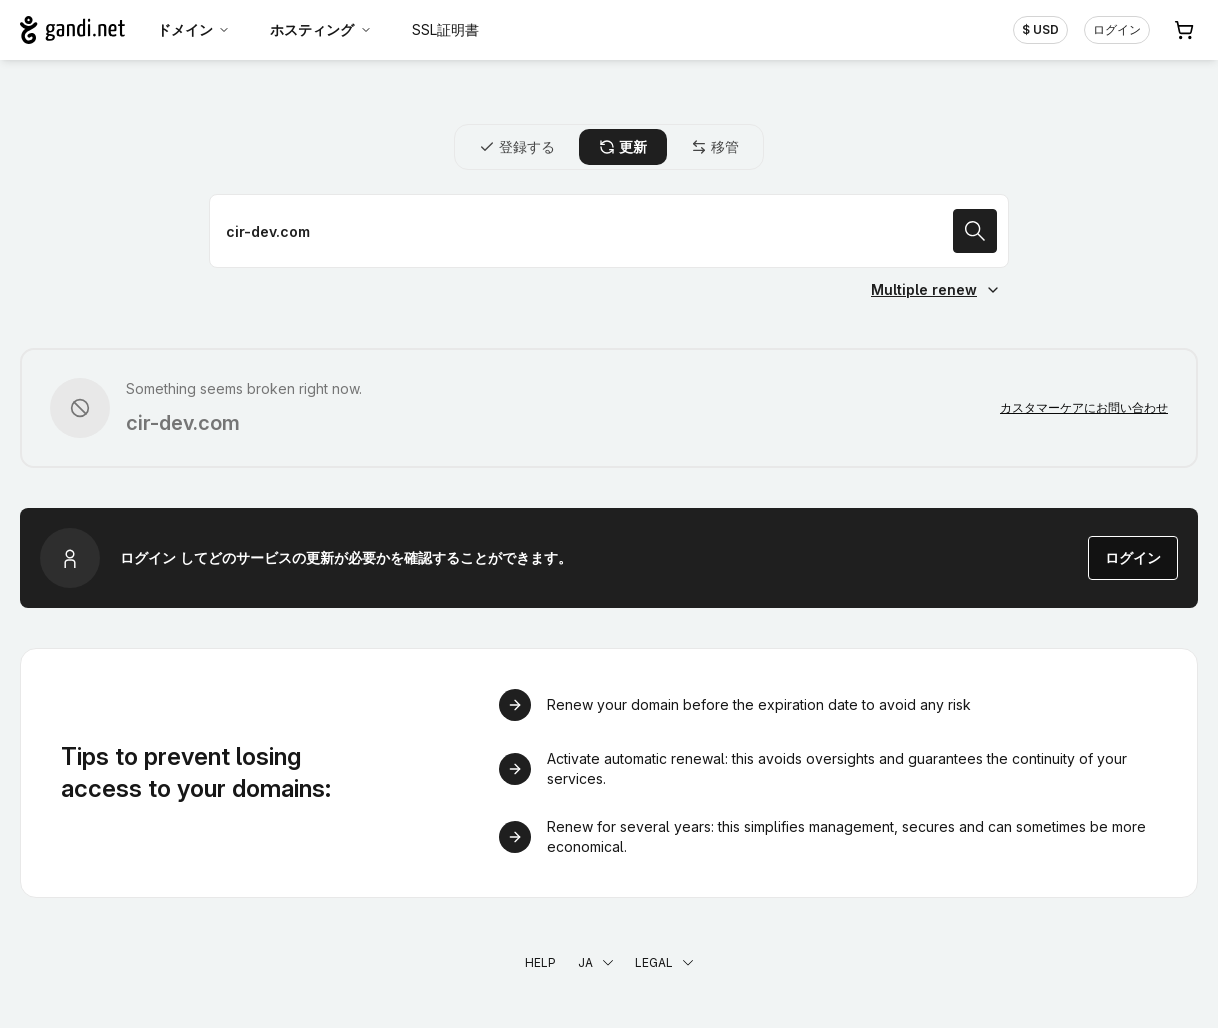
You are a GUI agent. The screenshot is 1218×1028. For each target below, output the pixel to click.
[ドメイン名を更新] (609, 231)
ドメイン (194, 29)
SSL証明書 (445, 29)
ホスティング (321, 29)
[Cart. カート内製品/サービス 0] (1184, 30)
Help (540, 962)
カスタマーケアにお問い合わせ (1084, 407)
